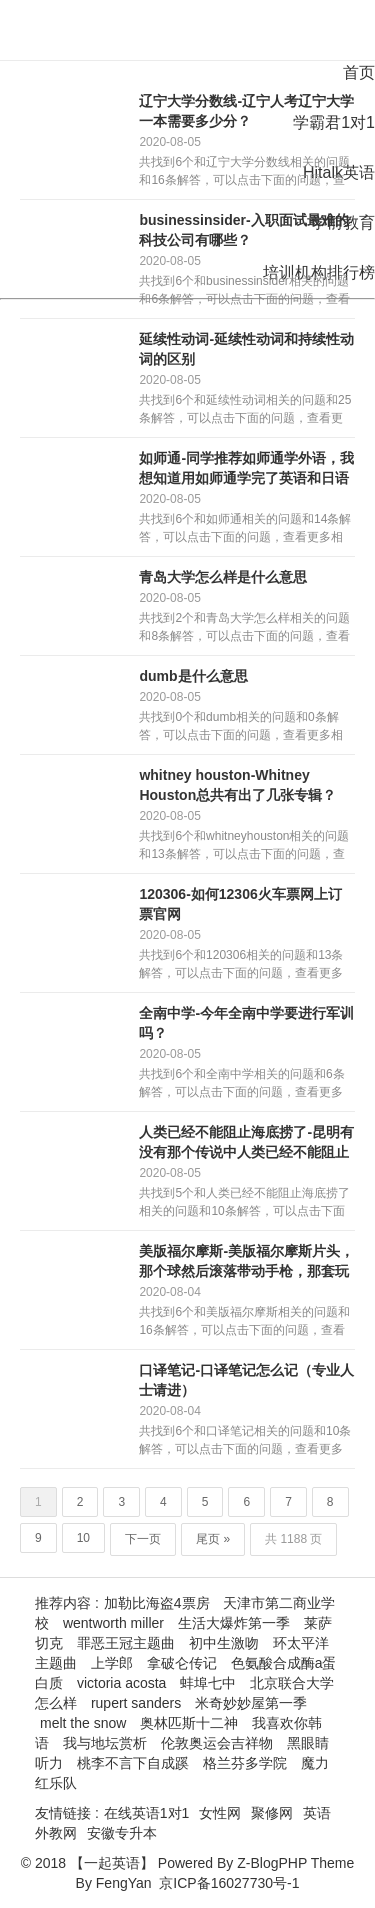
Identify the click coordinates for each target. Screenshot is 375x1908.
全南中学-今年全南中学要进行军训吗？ (246, 1023)
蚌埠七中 (208, 1683)
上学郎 (112, 1663)
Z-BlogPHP (272, 1863)
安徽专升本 (122, 1833)
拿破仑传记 (182, 1663)
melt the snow (83, 1723)
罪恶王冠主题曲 (126, 1643)
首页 (359, 72)
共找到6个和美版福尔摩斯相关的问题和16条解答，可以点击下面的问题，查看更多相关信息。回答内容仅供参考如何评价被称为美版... (244, 1322)
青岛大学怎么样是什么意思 (223, 577)
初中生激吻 (224, 1643)
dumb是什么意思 (193, 676)
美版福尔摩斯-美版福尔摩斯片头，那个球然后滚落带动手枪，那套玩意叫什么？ (246, 1262)
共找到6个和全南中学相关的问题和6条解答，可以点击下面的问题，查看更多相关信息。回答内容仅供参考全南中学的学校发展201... (241, 1084)
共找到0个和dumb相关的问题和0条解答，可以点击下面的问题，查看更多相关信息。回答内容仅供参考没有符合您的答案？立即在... (241, 727)
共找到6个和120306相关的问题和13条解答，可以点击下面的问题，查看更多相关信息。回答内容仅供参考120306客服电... (243, 965)
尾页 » (213, 1539)
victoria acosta (121, 1683)
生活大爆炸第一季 (234, 1623)
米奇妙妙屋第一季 (251, 1703)
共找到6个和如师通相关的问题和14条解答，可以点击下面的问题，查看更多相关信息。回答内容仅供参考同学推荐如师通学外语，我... (245, 529)
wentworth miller (113, 1623)
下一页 (143, 1539)
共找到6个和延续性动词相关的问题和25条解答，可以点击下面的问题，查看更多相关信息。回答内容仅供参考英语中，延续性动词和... (245, 410)
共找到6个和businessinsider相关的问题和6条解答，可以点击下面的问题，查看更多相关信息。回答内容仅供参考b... (244, 291)
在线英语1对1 (147, 1813)
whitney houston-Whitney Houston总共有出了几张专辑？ (237, 785)
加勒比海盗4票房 (157, 1603)
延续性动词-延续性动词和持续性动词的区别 (246, 349)
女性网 (220, 1813)
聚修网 (272, 1813)
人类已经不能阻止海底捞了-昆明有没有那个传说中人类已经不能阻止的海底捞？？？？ (246, 1143)
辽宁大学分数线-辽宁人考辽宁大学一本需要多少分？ (246, 111)
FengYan (124, 1883)
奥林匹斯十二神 (189, 1723)
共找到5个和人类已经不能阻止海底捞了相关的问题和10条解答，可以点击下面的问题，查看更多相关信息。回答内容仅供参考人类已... (244, 1203)
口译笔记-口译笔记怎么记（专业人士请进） (246, 1380)
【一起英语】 (112, 1863)
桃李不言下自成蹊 (133, 1763)
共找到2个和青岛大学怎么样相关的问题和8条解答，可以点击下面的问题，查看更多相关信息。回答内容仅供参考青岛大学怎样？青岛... (244, 628)
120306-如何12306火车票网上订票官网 (240, 904)
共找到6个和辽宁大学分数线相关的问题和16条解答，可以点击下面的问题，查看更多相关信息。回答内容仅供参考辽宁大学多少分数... (244, 172)
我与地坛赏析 (105, 1743)
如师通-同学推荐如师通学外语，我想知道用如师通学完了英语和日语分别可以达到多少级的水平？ (246, 469)
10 (83, 1538)
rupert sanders (136, 1703)
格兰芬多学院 (245, 1763)
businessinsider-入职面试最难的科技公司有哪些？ (243, 230)
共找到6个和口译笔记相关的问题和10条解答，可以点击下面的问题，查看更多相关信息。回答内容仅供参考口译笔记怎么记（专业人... (245, 1441)
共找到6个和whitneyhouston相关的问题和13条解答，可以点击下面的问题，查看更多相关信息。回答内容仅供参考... (244, 846)
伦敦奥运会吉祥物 (217, 1743)
